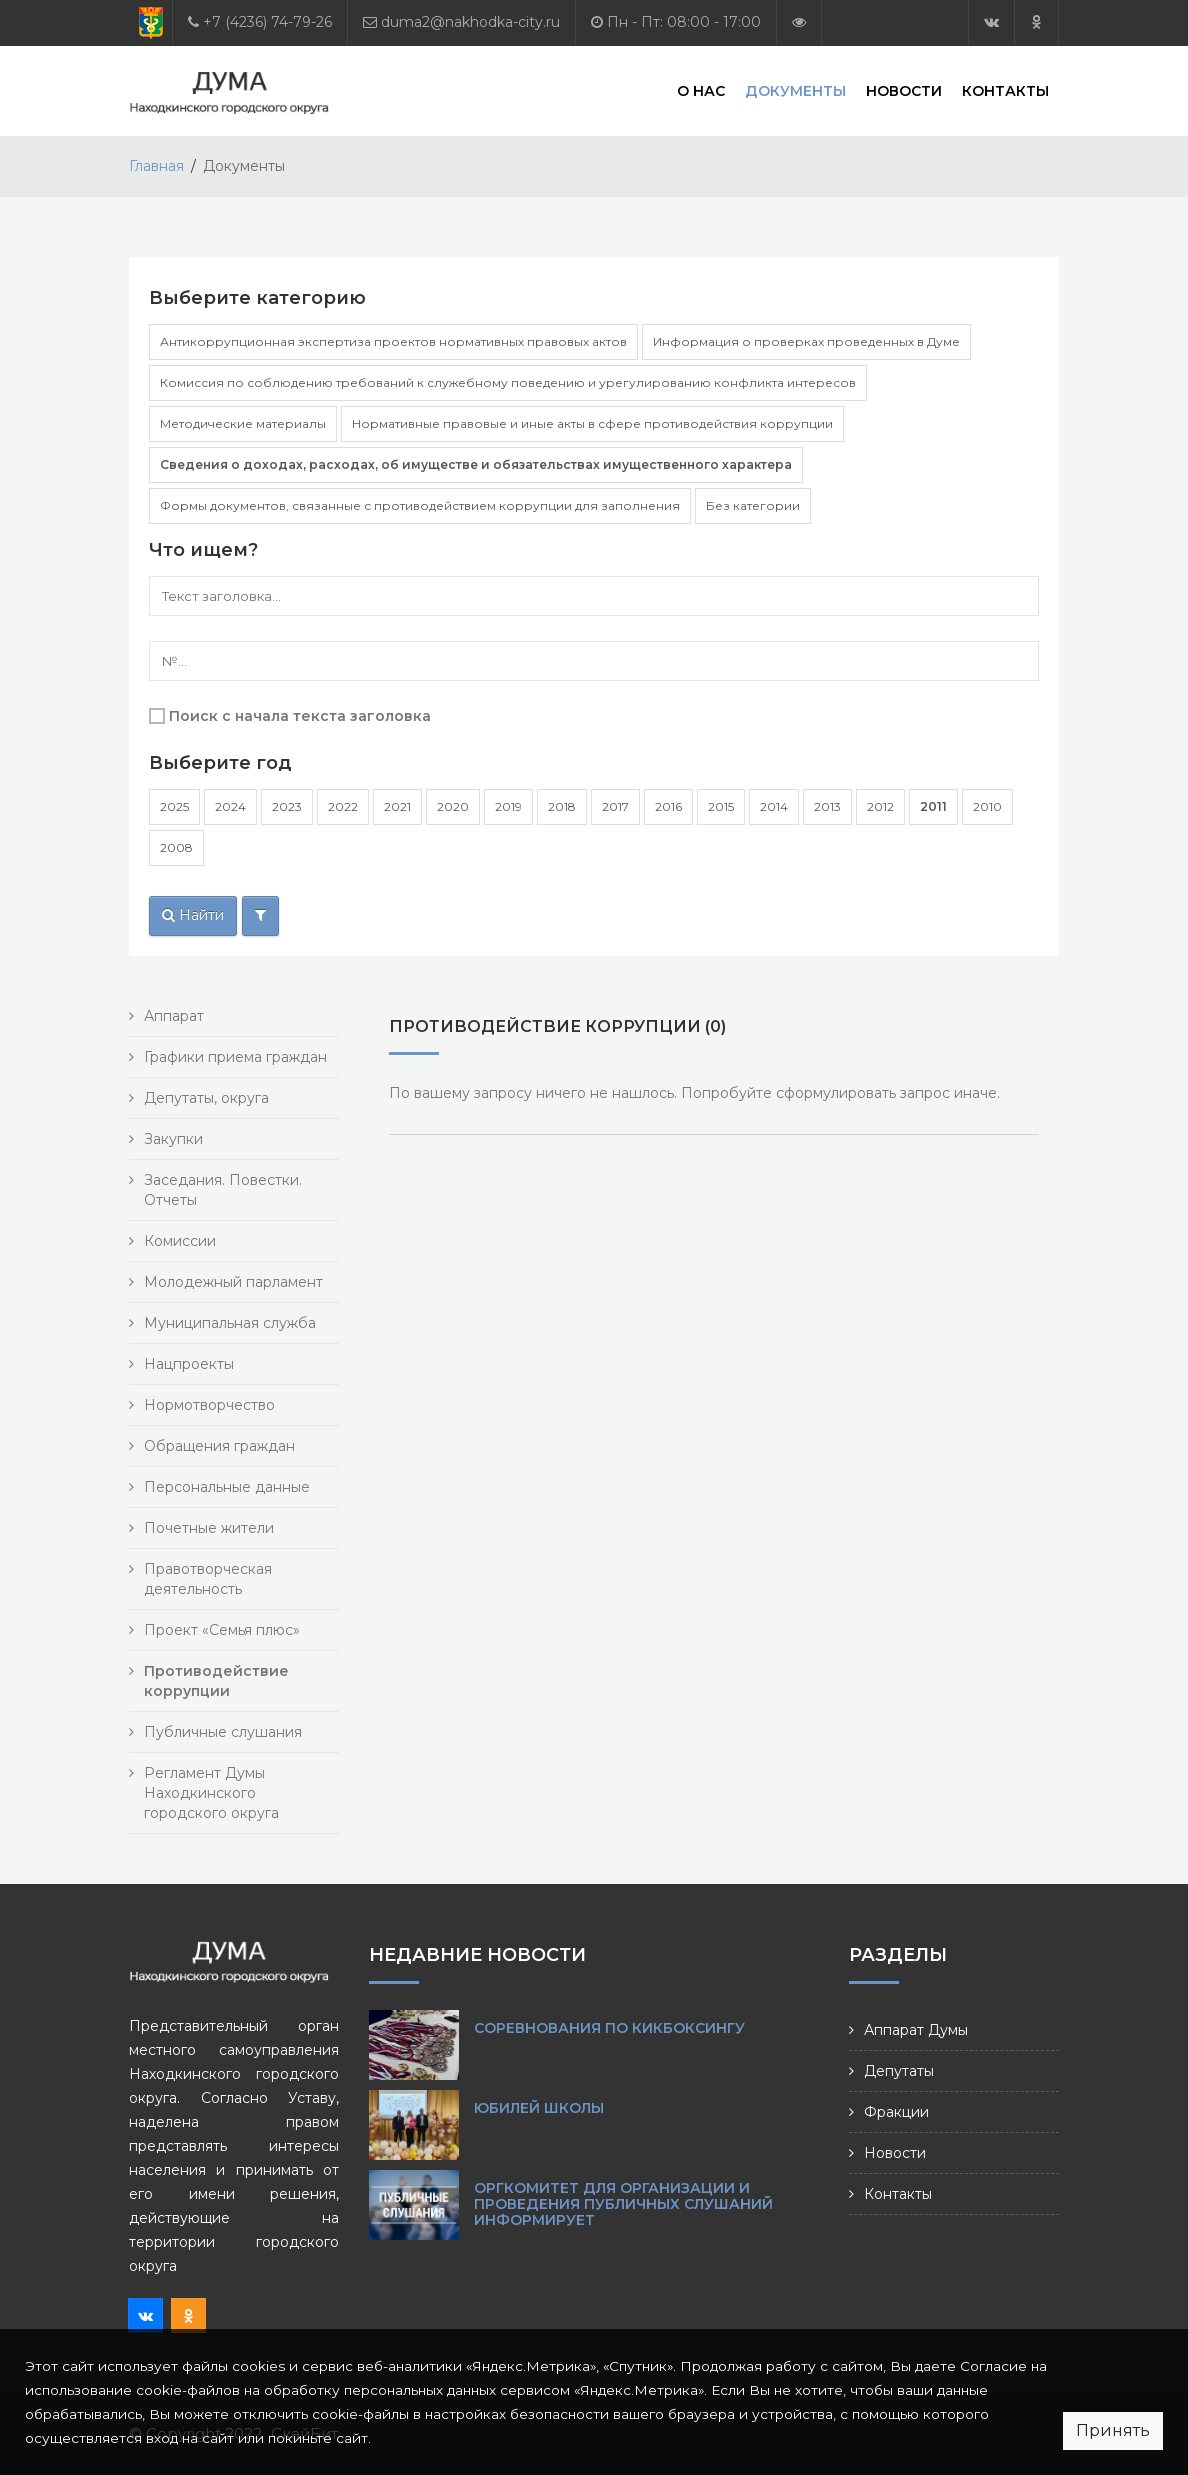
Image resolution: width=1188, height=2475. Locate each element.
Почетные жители (209, 1528)
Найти (193, 915)
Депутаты (899, 2071)
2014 (774, 806)
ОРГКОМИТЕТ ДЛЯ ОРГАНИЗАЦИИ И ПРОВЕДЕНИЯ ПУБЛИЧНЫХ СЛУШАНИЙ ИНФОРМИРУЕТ (623, 2204)
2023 (287, 806)
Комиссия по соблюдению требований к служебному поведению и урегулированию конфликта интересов (508, 382)
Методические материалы (243, 423)
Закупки (173, 1139)
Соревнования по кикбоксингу (609, 2028)
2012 (880, 806)
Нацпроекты (189, 1364)
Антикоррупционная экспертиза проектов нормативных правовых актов (393, 341)
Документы (795, 90)
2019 (508, 806)
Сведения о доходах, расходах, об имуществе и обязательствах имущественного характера (476, 464)
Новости (904, 90)
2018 (562, 806)
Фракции (896, 2112)
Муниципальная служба (230, 1323)
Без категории (753, 505)
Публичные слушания (223, 1732)
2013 (827, 806)
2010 (987, 806)
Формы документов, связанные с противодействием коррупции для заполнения (420, 505)
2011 (933, 806)
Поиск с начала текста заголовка (300, 716)
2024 (230, 806)
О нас (701, 90)
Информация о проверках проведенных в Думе (806, 341)
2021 (397, 806)
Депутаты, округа (206, 1098)
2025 (174, 806)
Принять (1113, 2430)
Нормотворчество (209, 1405)
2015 (721, 806)
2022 (343, 806)
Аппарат (174, 1016)
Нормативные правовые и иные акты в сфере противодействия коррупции (592, 423)
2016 (668, 806)
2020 (453, 806)
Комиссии (180, 1241)
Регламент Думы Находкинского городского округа (211, 1793)
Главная (156, 166)
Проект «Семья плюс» (222, 1630)
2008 (176, 847)
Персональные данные (227, 1487)
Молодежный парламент (233, 1282)
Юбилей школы (539, 2108)
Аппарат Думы (916, 2030)
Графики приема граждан (235, 1057)
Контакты (1005, 90)
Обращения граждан (219, 1446)
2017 (615, 806)
